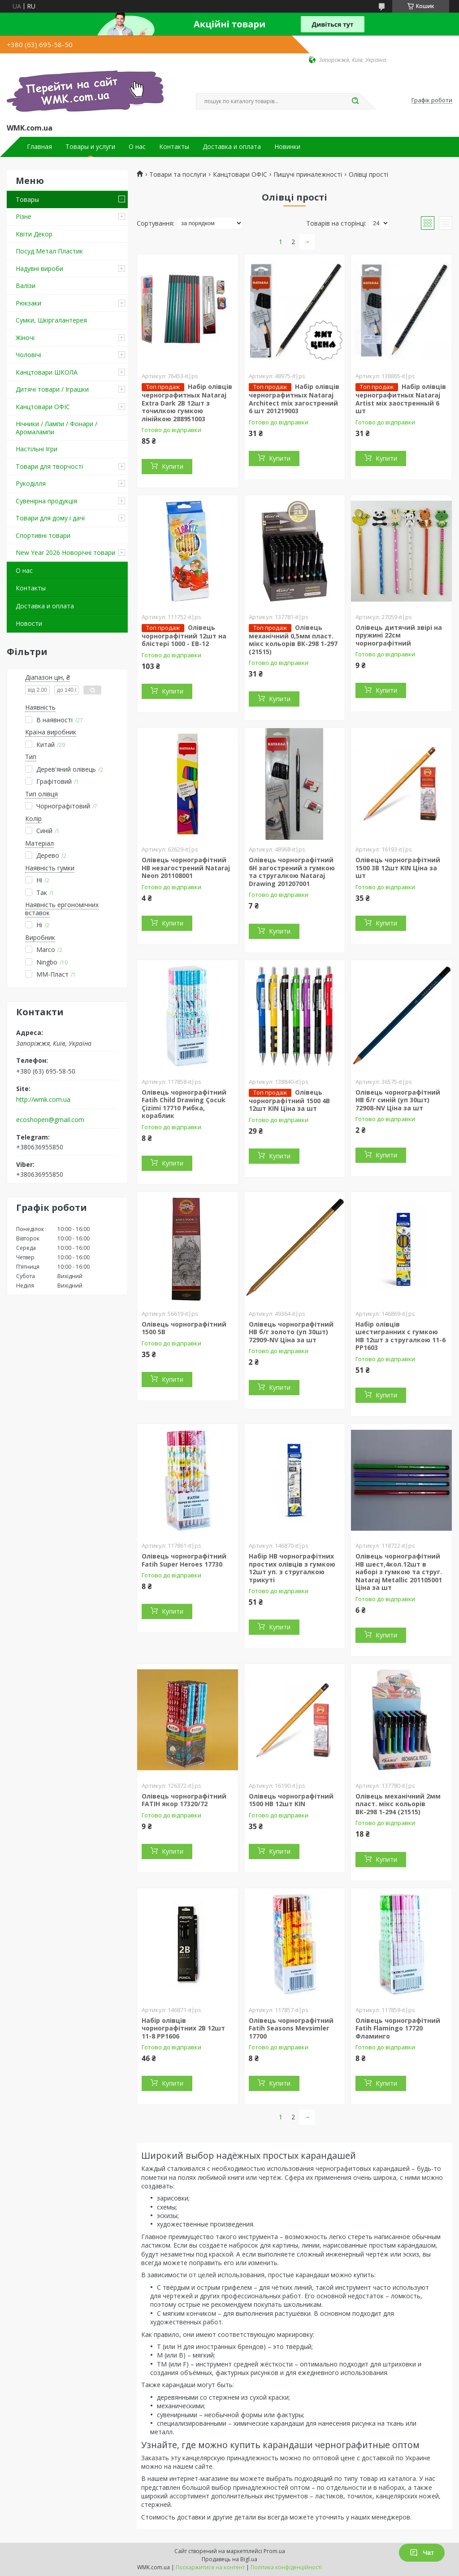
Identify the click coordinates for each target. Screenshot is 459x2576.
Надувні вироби (39, 268)
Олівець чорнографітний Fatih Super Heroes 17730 (184, 1560)
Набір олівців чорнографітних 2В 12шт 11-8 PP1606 (183, 2028)
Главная (39, 147)
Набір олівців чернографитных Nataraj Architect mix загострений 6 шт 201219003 (294, 398)
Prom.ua (274, 2551)
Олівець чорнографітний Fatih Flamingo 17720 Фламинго (397, 2028)
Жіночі (25, 337)
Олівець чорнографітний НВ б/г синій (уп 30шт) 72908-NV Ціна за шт (397, 1100)
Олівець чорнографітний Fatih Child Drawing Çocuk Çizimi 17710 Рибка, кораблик (184, 1104)
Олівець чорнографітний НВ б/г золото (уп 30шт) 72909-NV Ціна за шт (291, 1332)
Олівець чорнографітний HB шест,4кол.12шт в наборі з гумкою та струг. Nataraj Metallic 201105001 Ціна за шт (398, 1572)
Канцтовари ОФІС (43, 406)
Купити (172, 466)
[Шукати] (355, 101)
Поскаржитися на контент (210, 2567)
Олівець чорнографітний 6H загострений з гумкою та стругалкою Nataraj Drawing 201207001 (292, 872)
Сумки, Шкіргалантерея (51, 320)
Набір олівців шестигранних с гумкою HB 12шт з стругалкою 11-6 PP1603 (400, 1336)
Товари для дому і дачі (50, 518)
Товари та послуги (177, 174)
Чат (422, 2553)
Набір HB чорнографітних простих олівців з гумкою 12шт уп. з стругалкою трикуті (292, 1568)
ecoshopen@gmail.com (50, 1120)
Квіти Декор (34, 234)
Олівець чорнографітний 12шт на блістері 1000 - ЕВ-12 (184, 635)
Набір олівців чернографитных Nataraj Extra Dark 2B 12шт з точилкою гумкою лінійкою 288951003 (187, 402)
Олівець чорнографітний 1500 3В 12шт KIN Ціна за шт (397, 868)
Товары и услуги (90, 147)
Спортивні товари (43, 535)
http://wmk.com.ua (43, 1100)
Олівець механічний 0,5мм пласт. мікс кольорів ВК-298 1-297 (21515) (293, 639)
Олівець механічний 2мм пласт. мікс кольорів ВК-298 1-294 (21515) (398, 1804)
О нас (137, 147)
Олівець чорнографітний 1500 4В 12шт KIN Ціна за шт (289, 1100)
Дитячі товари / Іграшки (52, 389)
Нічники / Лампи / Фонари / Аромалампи (56, 427)
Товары (27, 199)
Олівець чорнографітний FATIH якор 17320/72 (184, 1800)
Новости (29, 623)
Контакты (174, 147)
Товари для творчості (49, 466)
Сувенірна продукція (46, 501)
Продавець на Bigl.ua (229, 2559)
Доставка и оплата (232, 147)
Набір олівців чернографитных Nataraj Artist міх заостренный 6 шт (400, 398)
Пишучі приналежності (307, 174)
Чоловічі (28, 354)
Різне (23, 216)
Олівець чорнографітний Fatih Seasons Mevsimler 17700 (291, 2028)
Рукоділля (31, 483)
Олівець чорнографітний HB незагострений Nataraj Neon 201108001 (186, 868)
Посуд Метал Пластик (49, 251)
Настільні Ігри (36, 449)
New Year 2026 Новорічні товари (65, 552)
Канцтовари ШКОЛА (47, 372)
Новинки (287, 147)
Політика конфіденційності (286, 2567)
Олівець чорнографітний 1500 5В (184, 1328)
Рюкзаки (28, 303)
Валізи (25, 285)
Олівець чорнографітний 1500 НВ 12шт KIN (291, 1800)
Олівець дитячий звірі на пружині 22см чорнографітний (398, 635)
